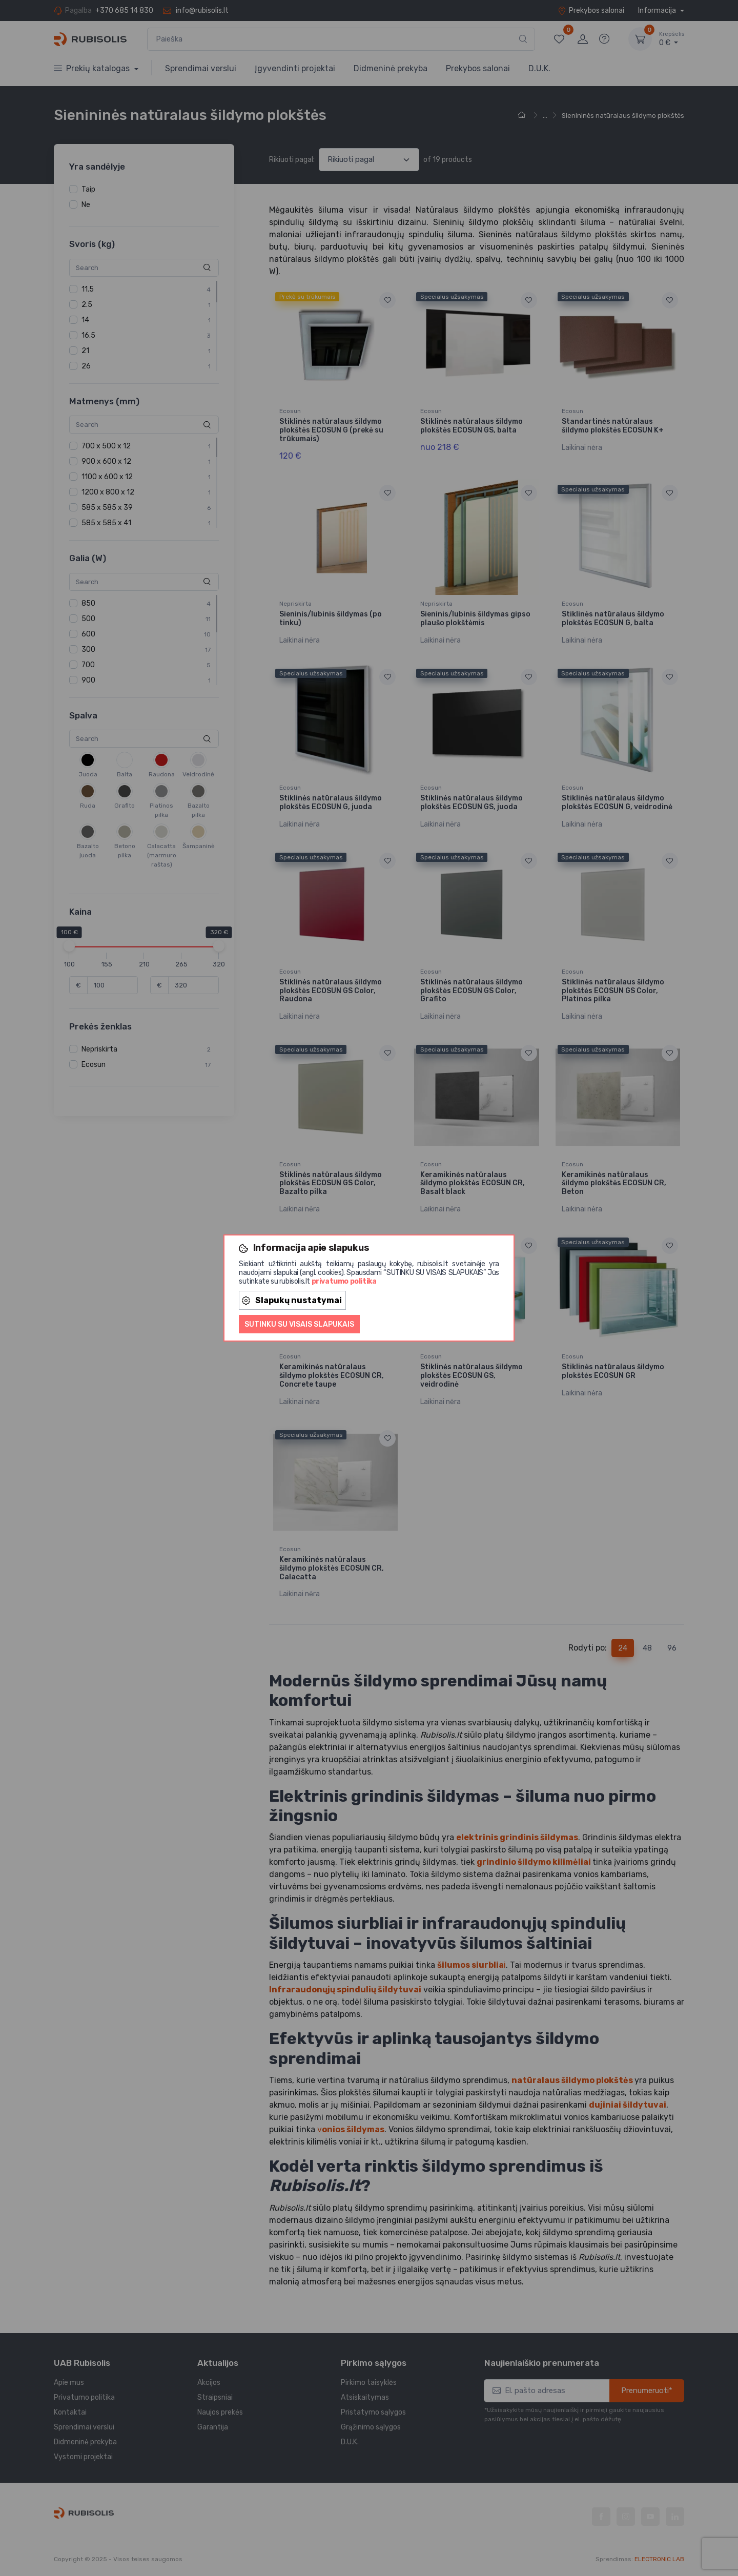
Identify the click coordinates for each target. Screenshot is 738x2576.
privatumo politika (344, 1281)
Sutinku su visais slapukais (299, 1324)
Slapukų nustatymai (292, 1300)
